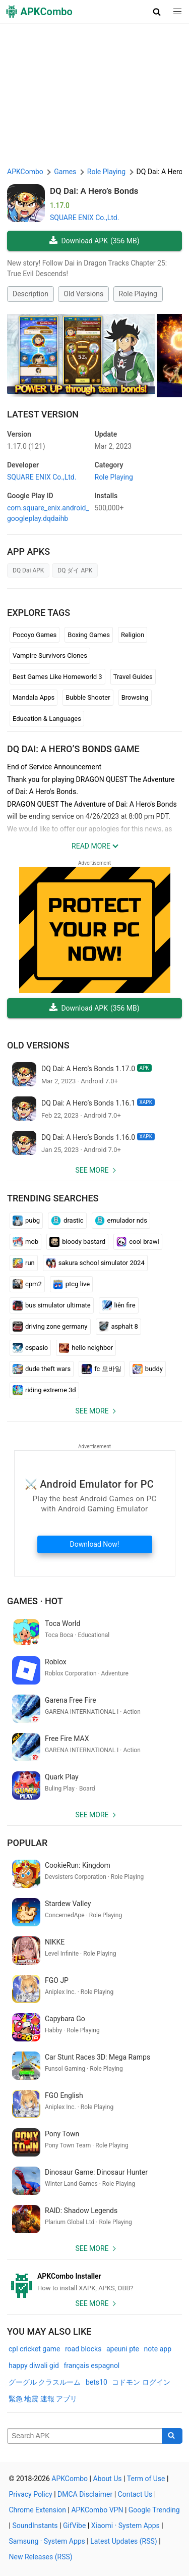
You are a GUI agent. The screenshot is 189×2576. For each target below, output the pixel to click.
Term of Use (146, 2479)
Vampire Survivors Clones (50, 655)
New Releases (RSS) (41, 2557)
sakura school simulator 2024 (95, 1263)
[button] (157, 11)
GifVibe (74, 2525)
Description (30, 294)
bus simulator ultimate (52, 1305)
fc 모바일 (101, 1369)
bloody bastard (77, 1242)
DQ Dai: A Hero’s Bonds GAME (73, 749)
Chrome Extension (38, 2510)
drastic (67, 1221)
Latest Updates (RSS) (123, 2541)
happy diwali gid (34, 2365)
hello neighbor (86, 1348)
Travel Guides (133, 676)
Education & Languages (47, 718)
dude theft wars (42, 1369)
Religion (132, 635)
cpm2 (27, 1284)
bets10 (96, 2382)
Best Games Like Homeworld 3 (57, 676)
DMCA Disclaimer (84, 2494)
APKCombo (25, 172)
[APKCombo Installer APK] (94, 2282)
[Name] (84, 2436)
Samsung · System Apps (47, 2541)
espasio (30, 1348)
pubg (26, 1221)
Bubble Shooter (88, 697)
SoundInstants (34, 2525)
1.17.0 (26, 446)
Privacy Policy (30, 2494)
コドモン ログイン (141, 2382)
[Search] (172, 2436)
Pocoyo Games (34, 635)
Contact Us (135, 2494)
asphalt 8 (118, 1327)
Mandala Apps (33, 697)
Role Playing (138, 294)
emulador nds (121, 1221)
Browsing (135, 697)
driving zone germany (50, 1327)
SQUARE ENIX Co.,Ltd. (84, 218)
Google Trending (154, 2510)
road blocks (83, 2349)
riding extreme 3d (44, 1390)
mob (25, 1242)
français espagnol (91, 2365)
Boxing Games (89, 635)
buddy (148, 1369)
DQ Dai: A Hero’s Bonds (94, 191)
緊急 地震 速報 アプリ (43, 2399)
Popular (27, 1842)
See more (91, 1170)
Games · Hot (35, 1601)
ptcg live (71, 1284)
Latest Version (43, 414)
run (24, 1263)
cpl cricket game (34, 2349)
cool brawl (137, 1242)
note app (158, 2349)
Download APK (94, 241)
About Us (107, 2479)
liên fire (119, 1305)
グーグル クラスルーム (45, 2382)
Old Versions (83, 294)
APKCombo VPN (97, 2510)
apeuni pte (122, 2349)
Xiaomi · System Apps (125, 2525)
